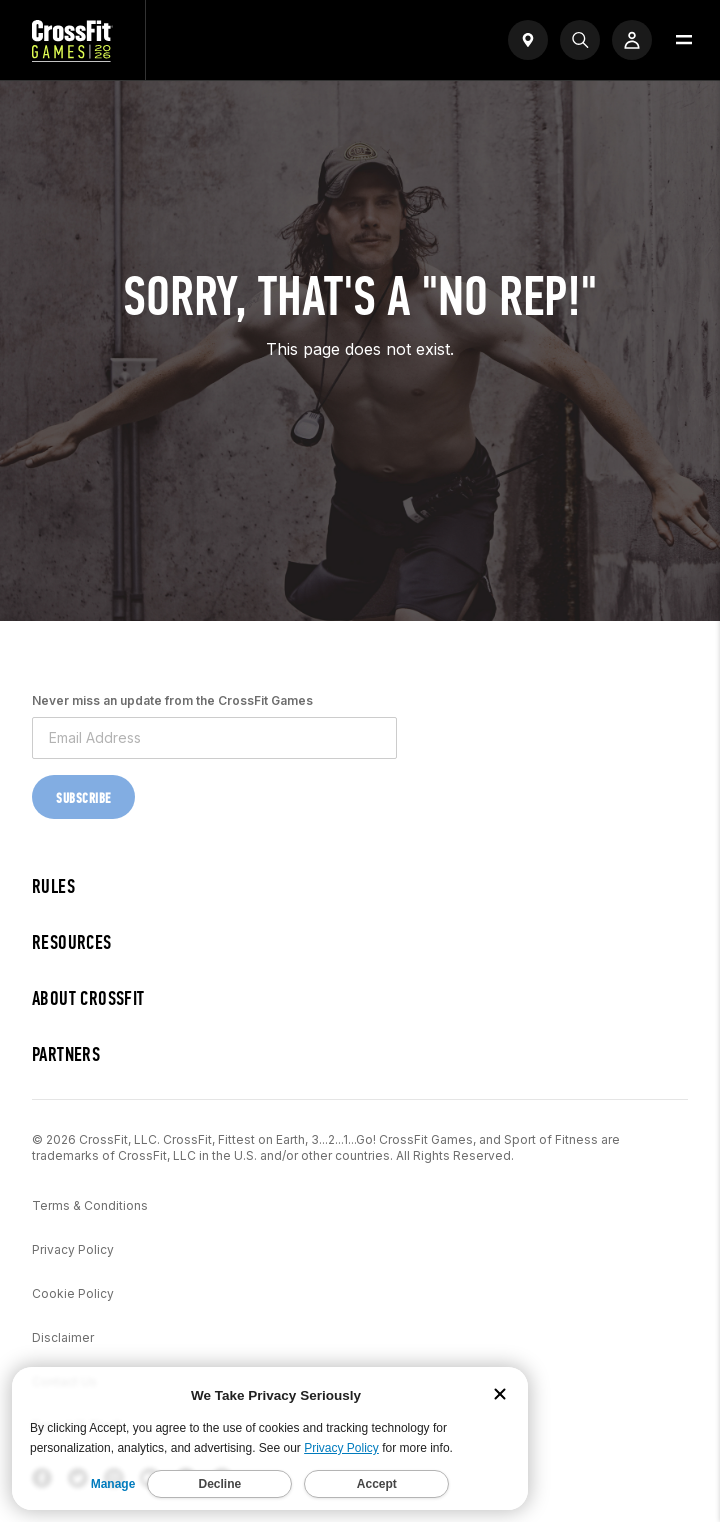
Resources (72, 942)
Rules (53, 886)
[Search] (580, 40)
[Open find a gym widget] (528, 40)
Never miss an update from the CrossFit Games (172, 700)
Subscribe (83, 798)
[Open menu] (684, 40)
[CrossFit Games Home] (72, 56)
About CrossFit (88, 998)
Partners (66, 1054)
